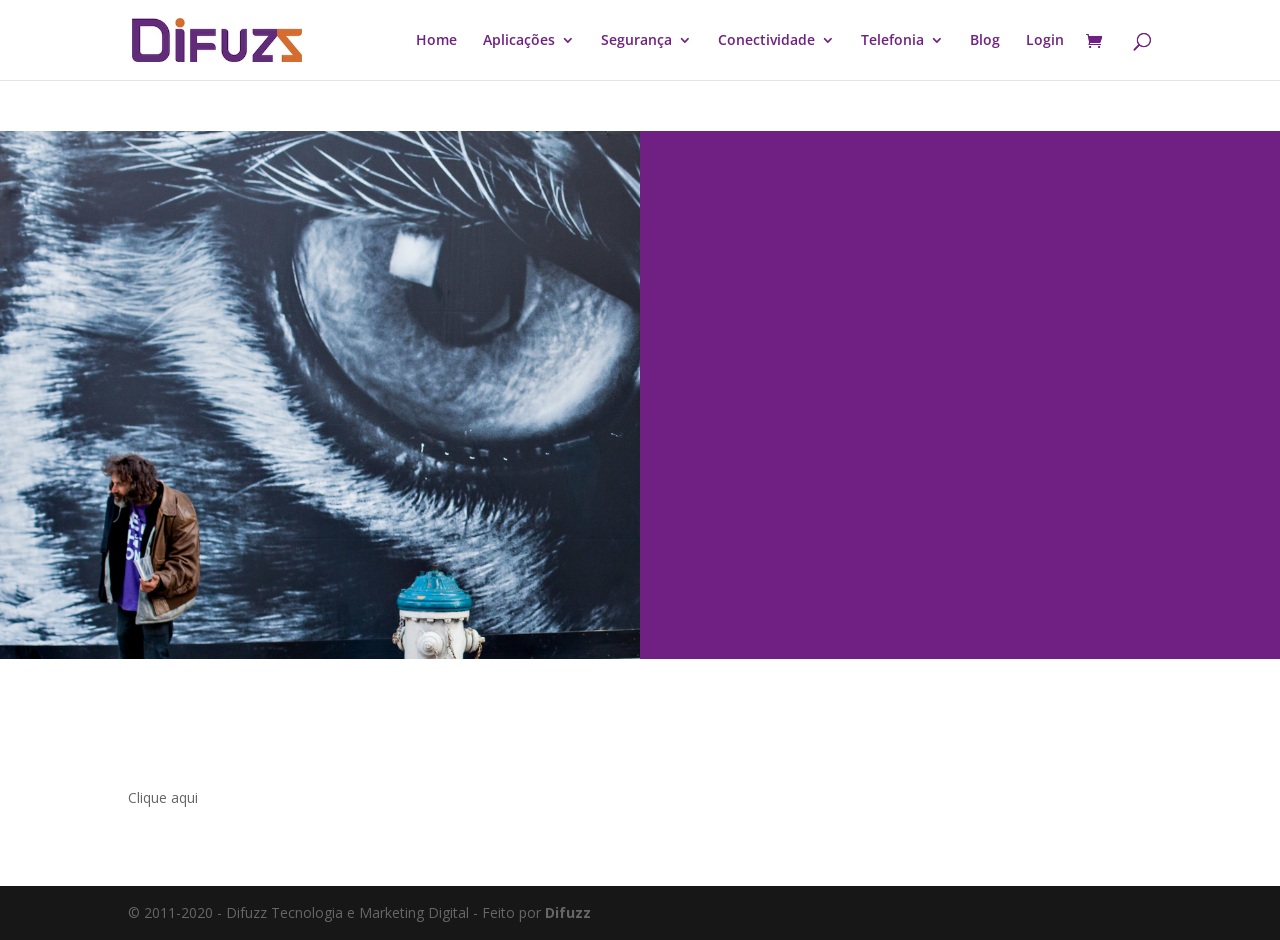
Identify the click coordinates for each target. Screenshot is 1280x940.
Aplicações (519, 41)
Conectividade (766, 41)
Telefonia (892, 41)
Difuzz (568, 912)
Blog (985, 41)
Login (1045, 41)
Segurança (636, 41)
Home (436, 41)
